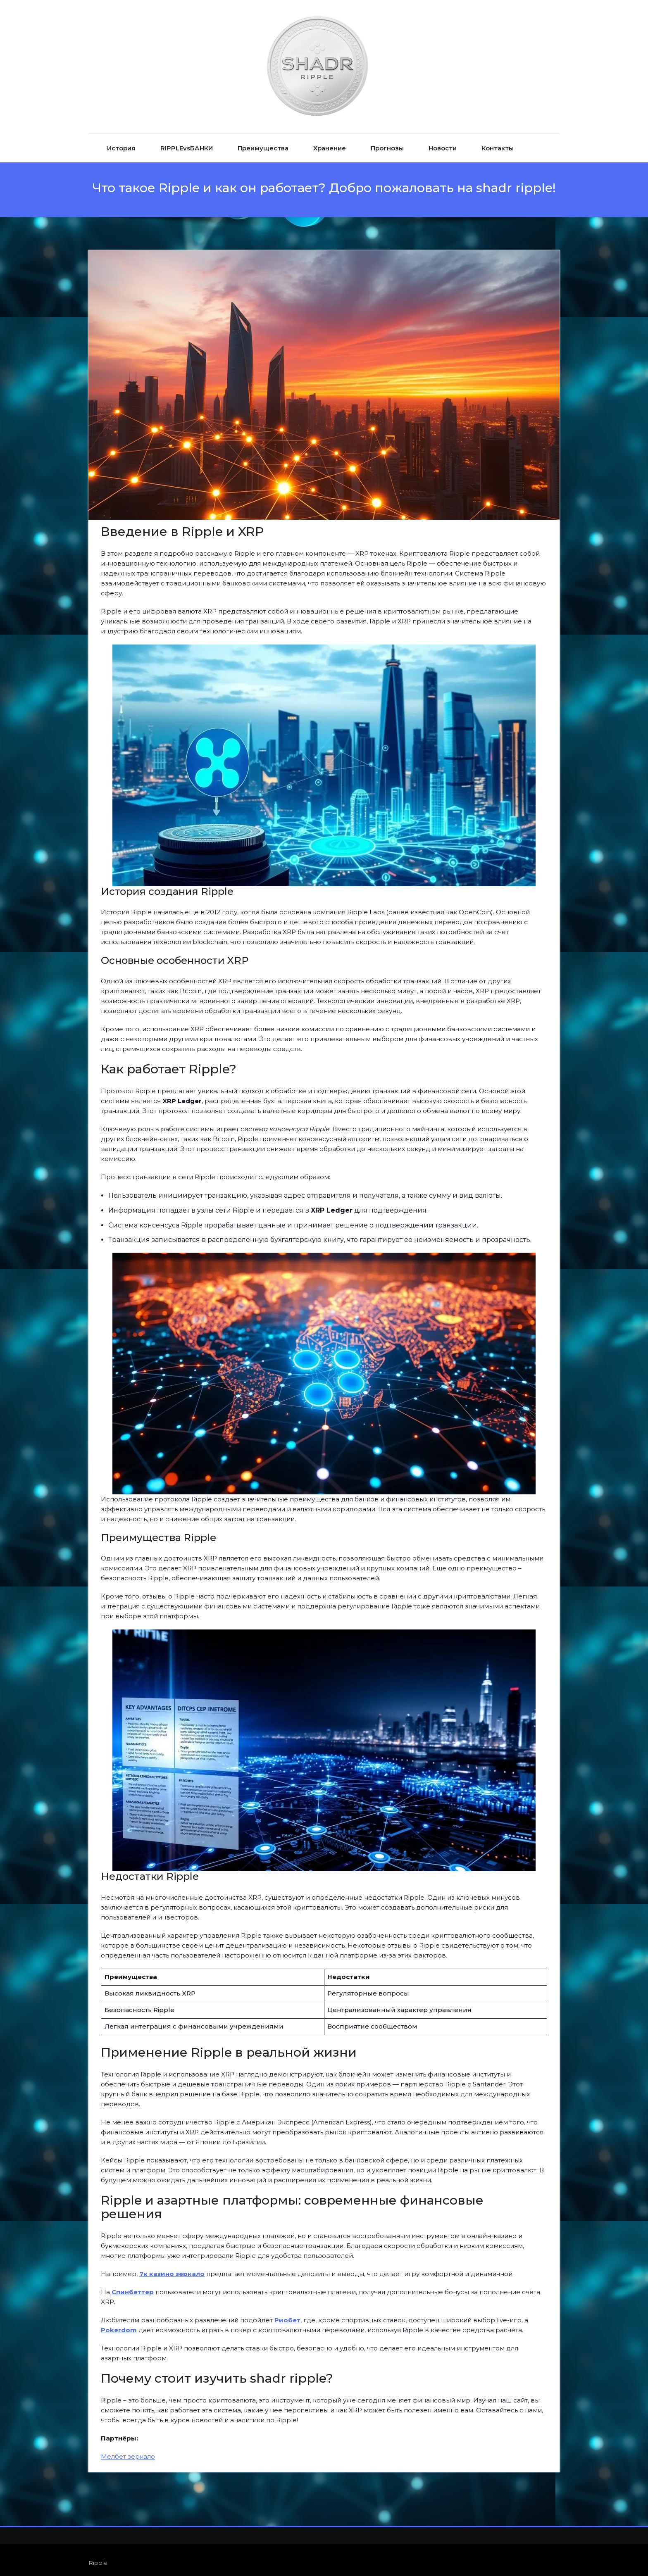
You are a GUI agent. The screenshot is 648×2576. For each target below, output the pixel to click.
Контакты (497, 143)
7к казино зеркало (172, 2268)
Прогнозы (387, 143)
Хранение (329, 143)
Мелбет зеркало (128, 2451)
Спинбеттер (133, 2286)
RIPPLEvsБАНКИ (186, 143)
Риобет (287, 2314)
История (121, 143)
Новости (443, 143)
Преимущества (263, 143)
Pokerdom (119, 2324)
